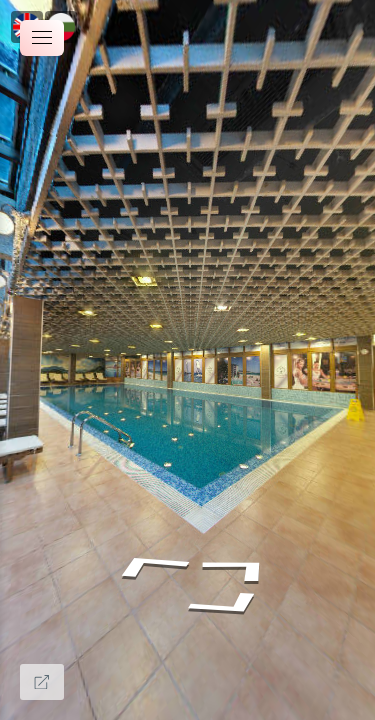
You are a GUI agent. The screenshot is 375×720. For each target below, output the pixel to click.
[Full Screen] (42, 682)
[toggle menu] (42, 38)
